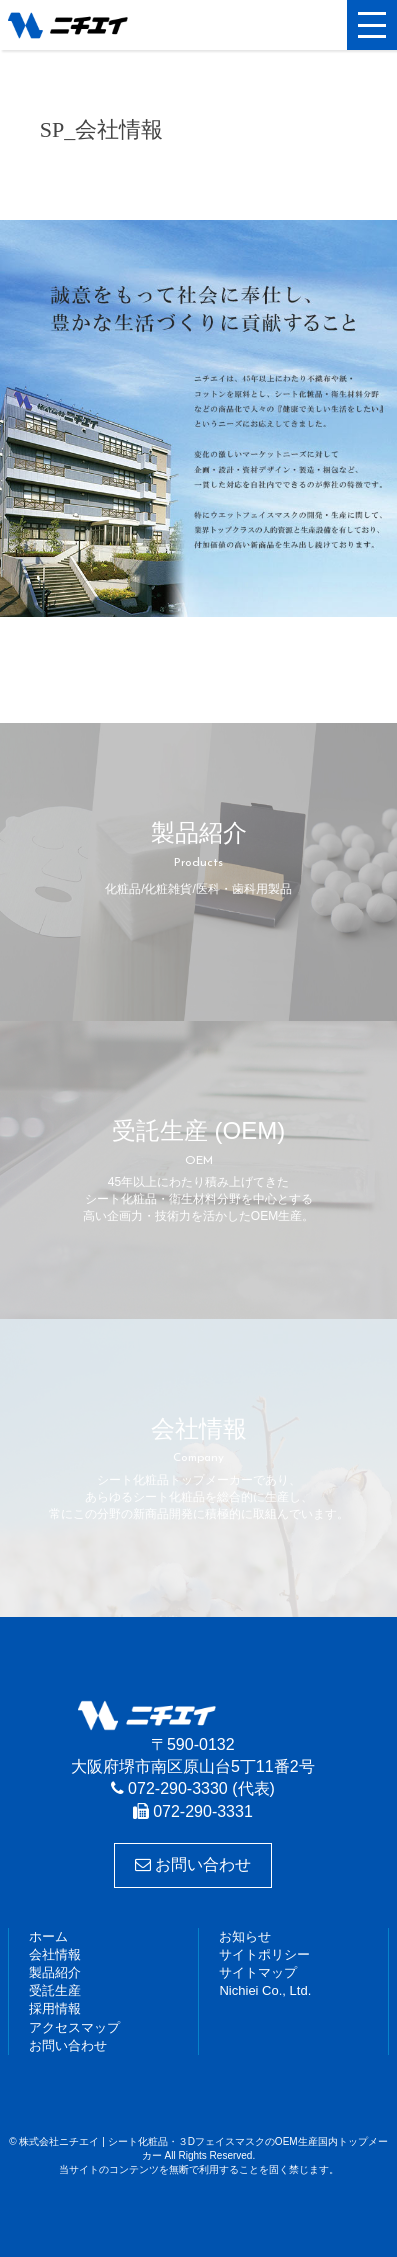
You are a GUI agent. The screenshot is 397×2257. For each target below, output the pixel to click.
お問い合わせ (193, 1864)
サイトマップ (258, 1972)
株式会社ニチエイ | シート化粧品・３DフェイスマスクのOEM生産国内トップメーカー (103, 25)
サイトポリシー (264, 1954)
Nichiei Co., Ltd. (265, 1990)
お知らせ (245, 1936)
